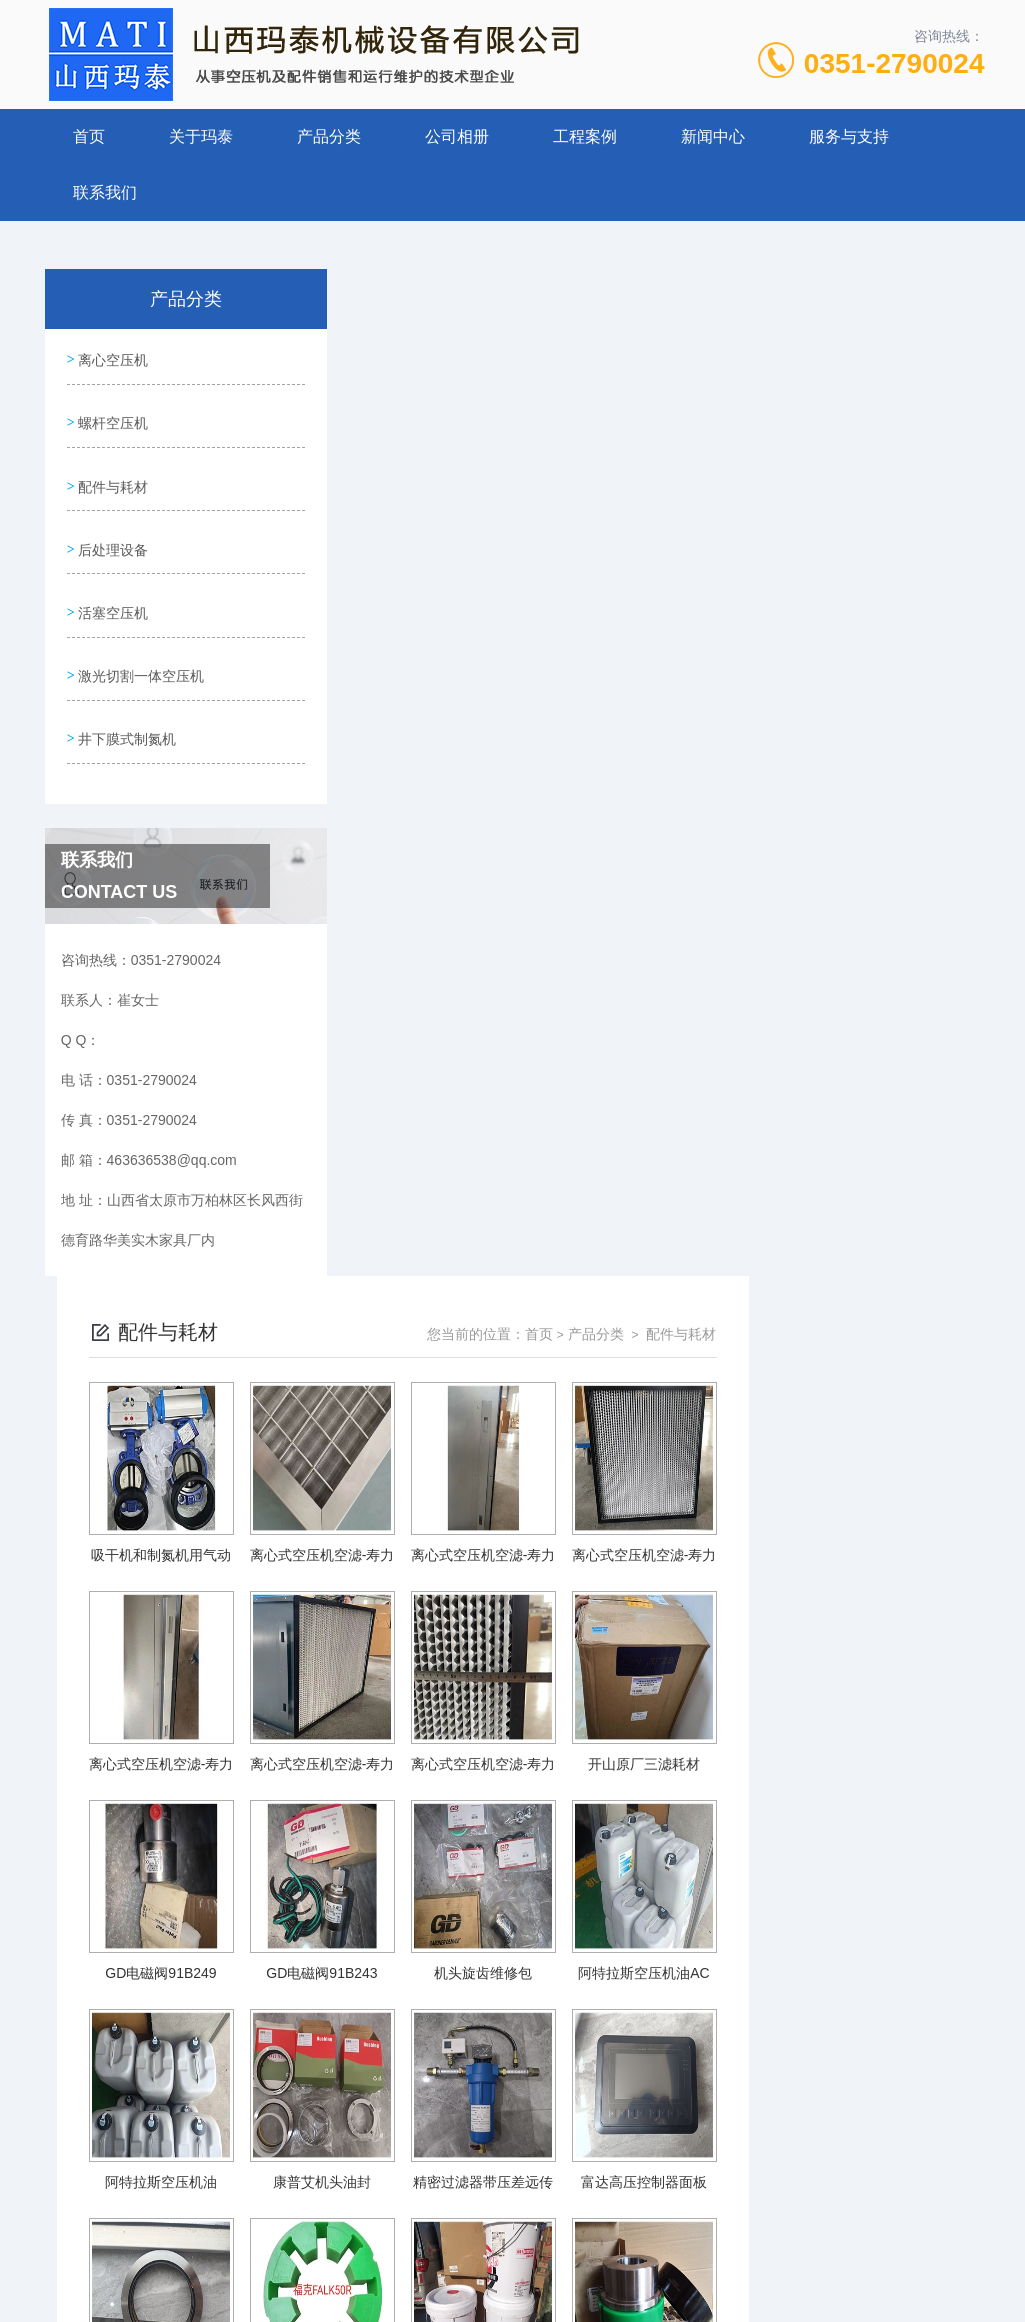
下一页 (778, 2081)
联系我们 (105, 192)
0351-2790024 (894, 63)
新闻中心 (713, 136)
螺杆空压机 (112, 414)
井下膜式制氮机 (126, 699)
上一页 (499, 2081)
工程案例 (585, 136)
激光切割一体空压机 (140, 642)
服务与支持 (849, 136)
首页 (89, 136)
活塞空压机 (112, 585)
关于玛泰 (201, 136)
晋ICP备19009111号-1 (653, 2258)
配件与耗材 (112, 471)
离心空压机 (112, 357)
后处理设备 (112, 528)
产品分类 (329, 136)
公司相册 (457, 136)
